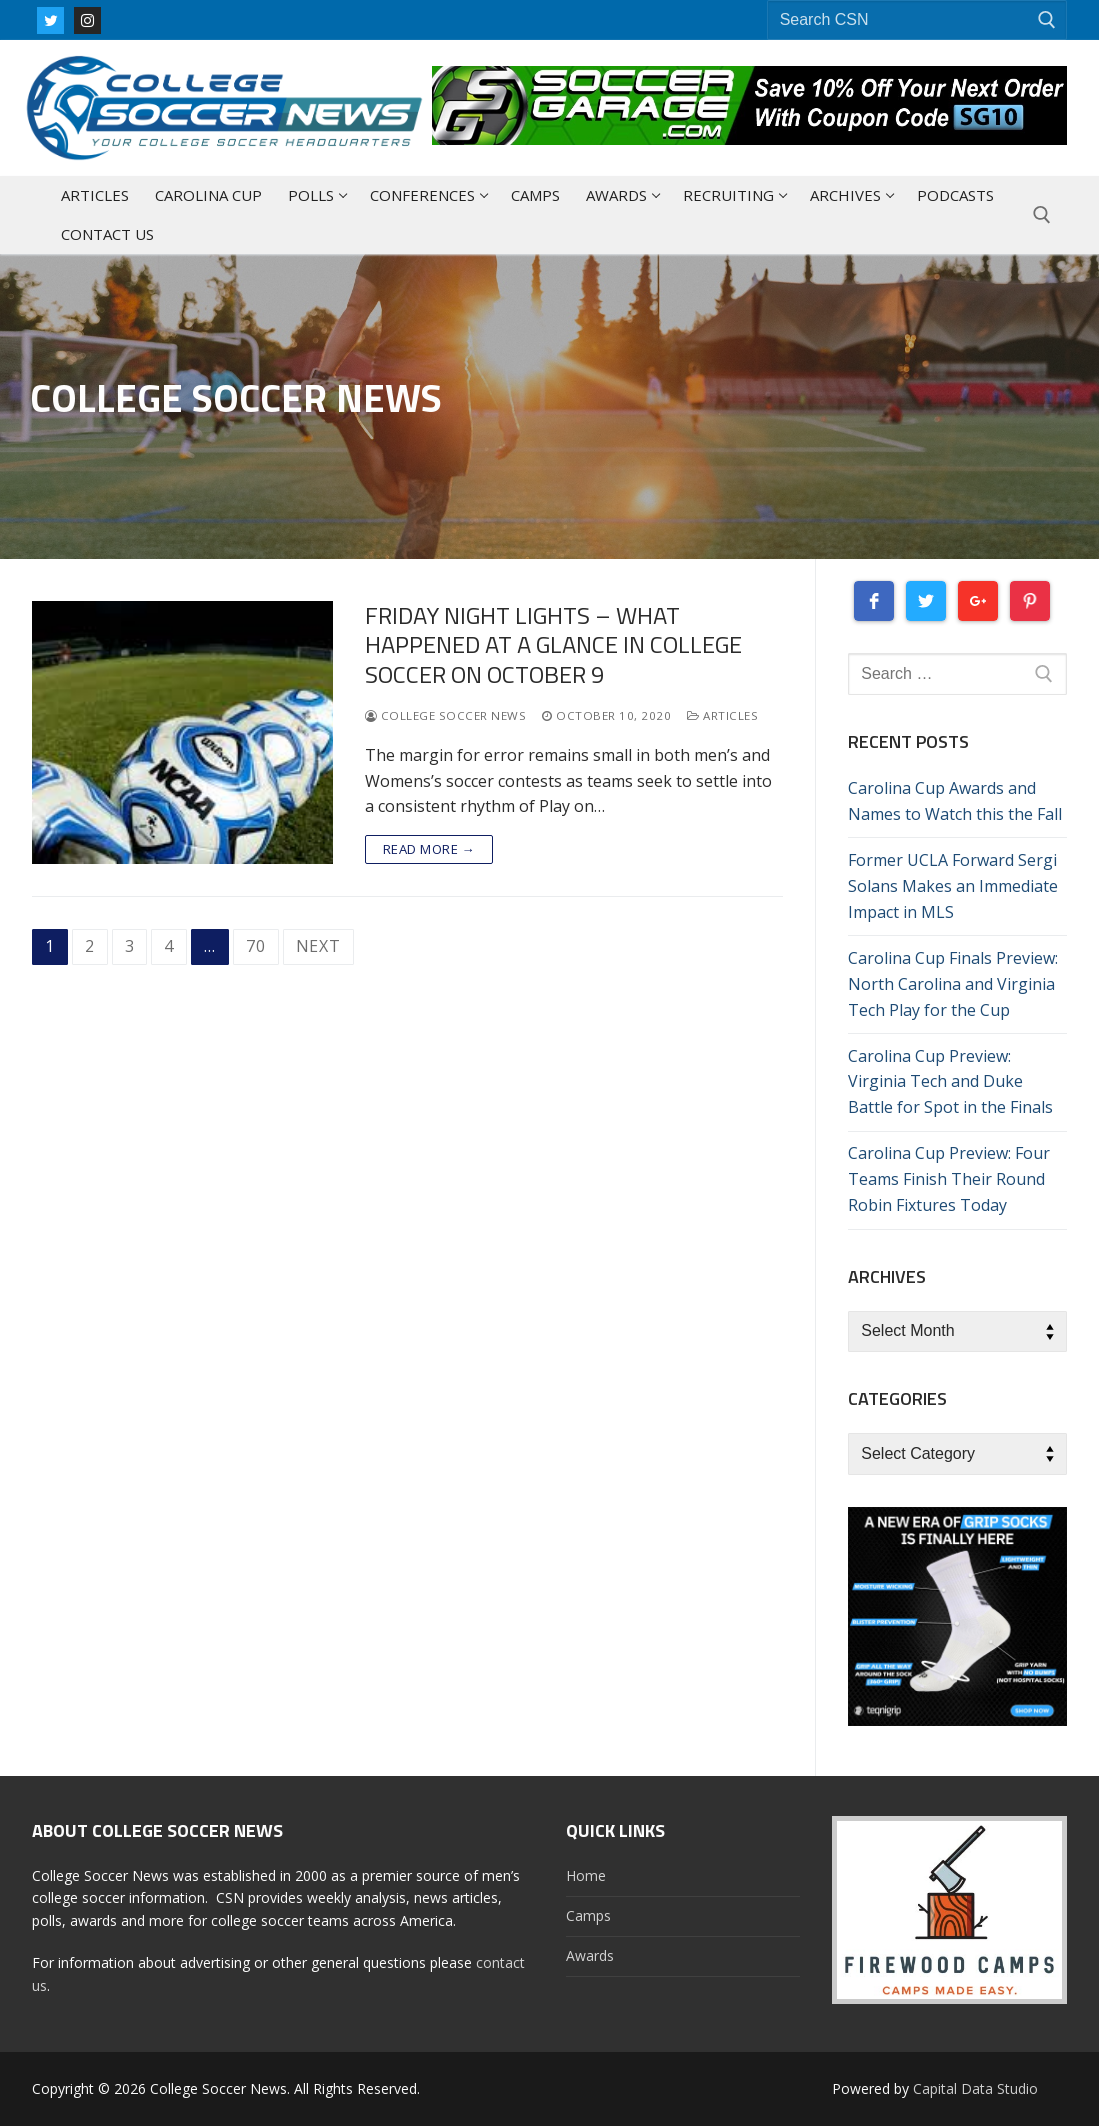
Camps (588, 1915)
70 (256, 946)
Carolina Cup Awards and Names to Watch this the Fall (955, 801)
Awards (590, 1955)
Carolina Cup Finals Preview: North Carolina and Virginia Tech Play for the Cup (953, 984)
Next (318, 946)
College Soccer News (446, 715)
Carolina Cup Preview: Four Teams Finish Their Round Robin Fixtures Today (949, 1179)
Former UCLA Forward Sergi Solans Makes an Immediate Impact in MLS (953, 886)
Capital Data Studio (975, 2088)
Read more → (429, 849)
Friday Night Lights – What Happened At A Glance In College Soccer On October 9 (553, 645)
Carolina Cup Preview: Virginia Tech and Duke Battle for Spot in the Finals (950, 1082)
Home (586, 1875)
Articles (722, 715)
